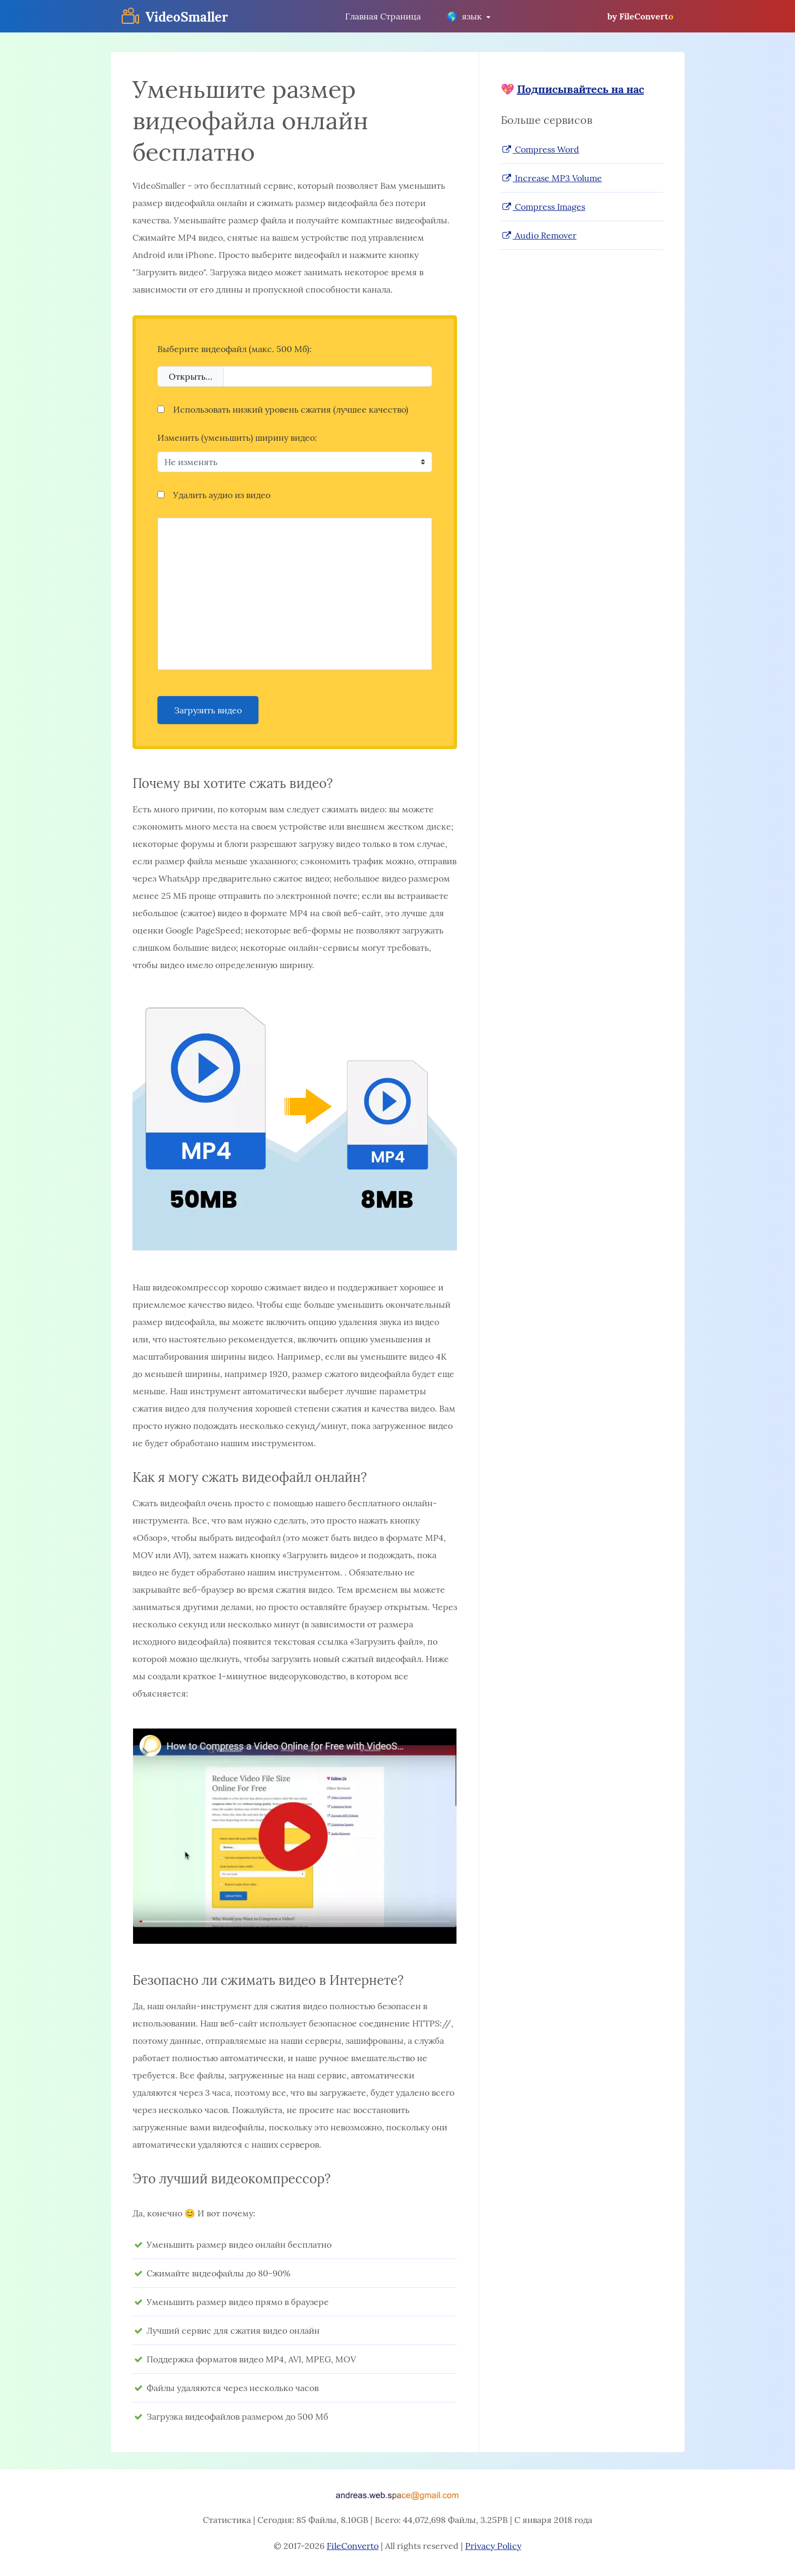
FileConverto (353, 2545)
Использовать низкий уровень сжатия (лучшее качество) (282, 409)
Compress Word (540, 149)
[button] (294, 1837)
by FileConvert (640, 16)
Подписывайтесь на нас (580, 89)
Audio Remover (539, 235)
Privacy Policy (493, 2545)
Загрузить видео (208, 710)
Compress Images (543, 206)
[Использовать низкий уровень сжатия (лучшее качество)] (160, 409)
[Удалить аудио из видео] (160, 494)
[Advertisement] (295, 594)
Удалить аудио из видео (213, 494)
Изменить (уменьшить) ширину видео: (237, 437)
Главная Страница (383, 16)
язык (464, 16)
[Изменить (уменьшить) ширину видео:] (294, 462)
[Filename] (328, 376)
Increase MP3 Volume (551, 178)
